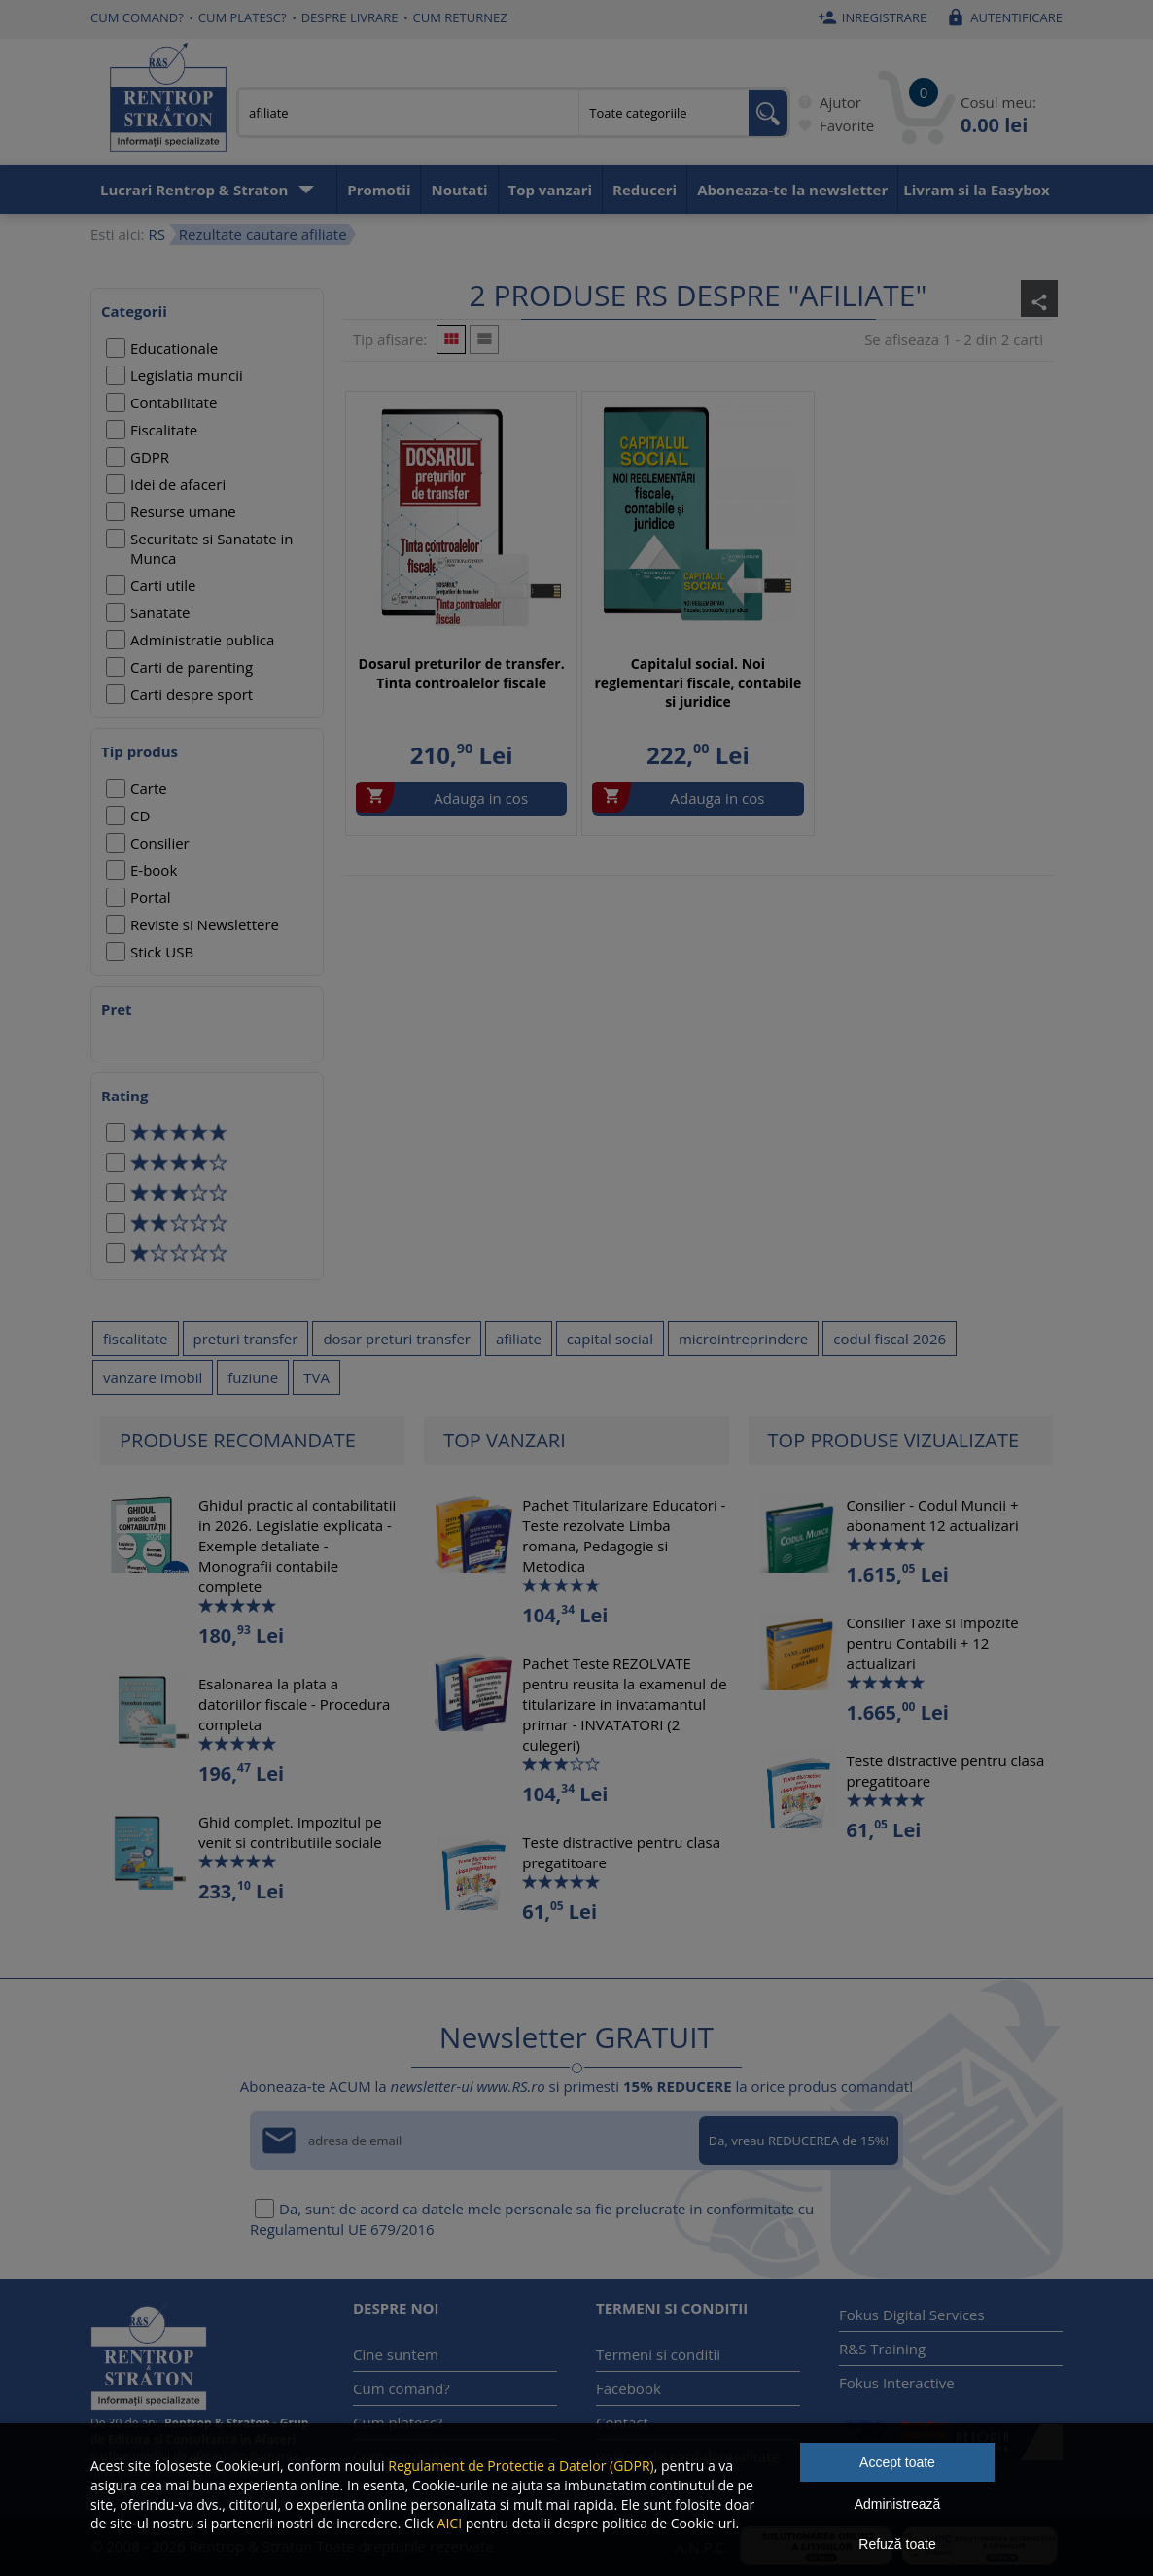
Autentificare (1002, 17)
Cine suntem (395, 2354)
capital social (610, 1338)
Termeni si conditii (658, 2354)
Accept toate (897, 2462)
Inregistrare (870, 17)
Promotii (378, 189)
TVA (316, 1377)
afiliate (519, 1338)
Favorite (832, 125)
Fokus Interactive (897, 2382)
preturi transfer (245, 1338)
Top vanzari (550, 189)
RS (156, 234)
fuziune (252, 1377)
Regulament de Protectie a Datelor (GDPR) (520, 2465)
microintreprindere (743, 1338)
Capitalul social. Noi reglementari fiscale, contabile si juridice (698, 682)
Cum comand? (137, 17)
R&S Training (882, 2348)
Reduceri (644, 189)
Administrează (898, 2504)
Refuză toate (896, 2544)
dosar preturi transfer (397, 1338)
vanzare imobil (152, 1377)
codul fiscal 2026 (889, 1338)
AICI (450, 2523)
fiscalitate (135, 1338)
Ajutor (825, 102)
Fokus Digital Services (912, 2314)
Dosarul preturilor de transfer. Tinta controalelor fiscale (462, 673)
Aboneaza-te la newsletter (792, 189)
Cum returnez (460, 17)
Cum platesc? (242, 17)
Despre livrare (350, 17)
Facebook (628, 2388)
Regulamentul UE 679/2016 (342, 2229)
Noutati (459, 189)
